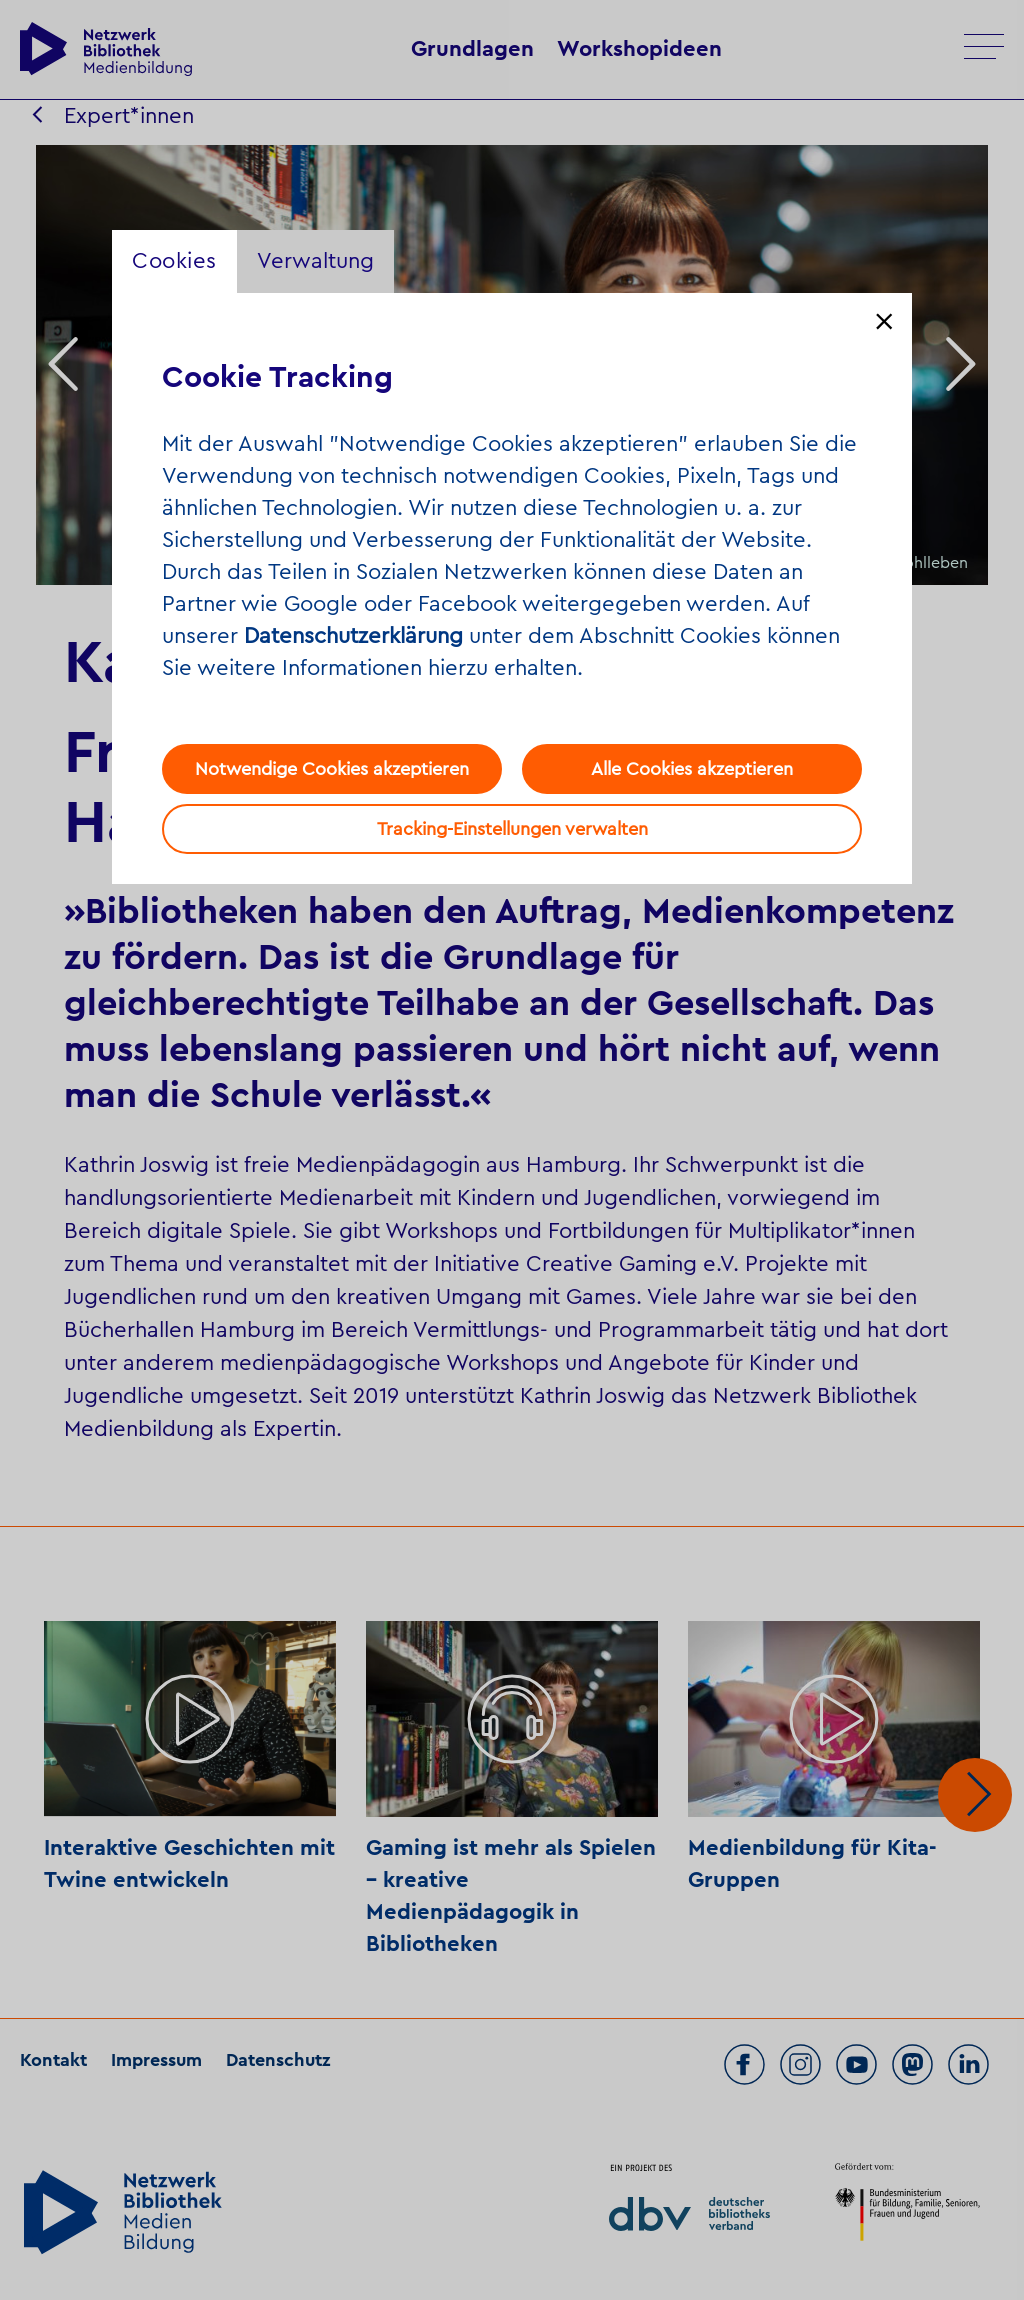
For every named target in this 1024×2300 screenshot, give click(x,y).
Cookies (174, 261)
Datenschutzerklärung (353, 636)
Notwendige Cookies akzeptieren (332, 769)
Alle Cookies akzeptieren (692, 769)
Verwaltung (315, 261)
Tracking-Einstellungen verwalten (512, 829)
